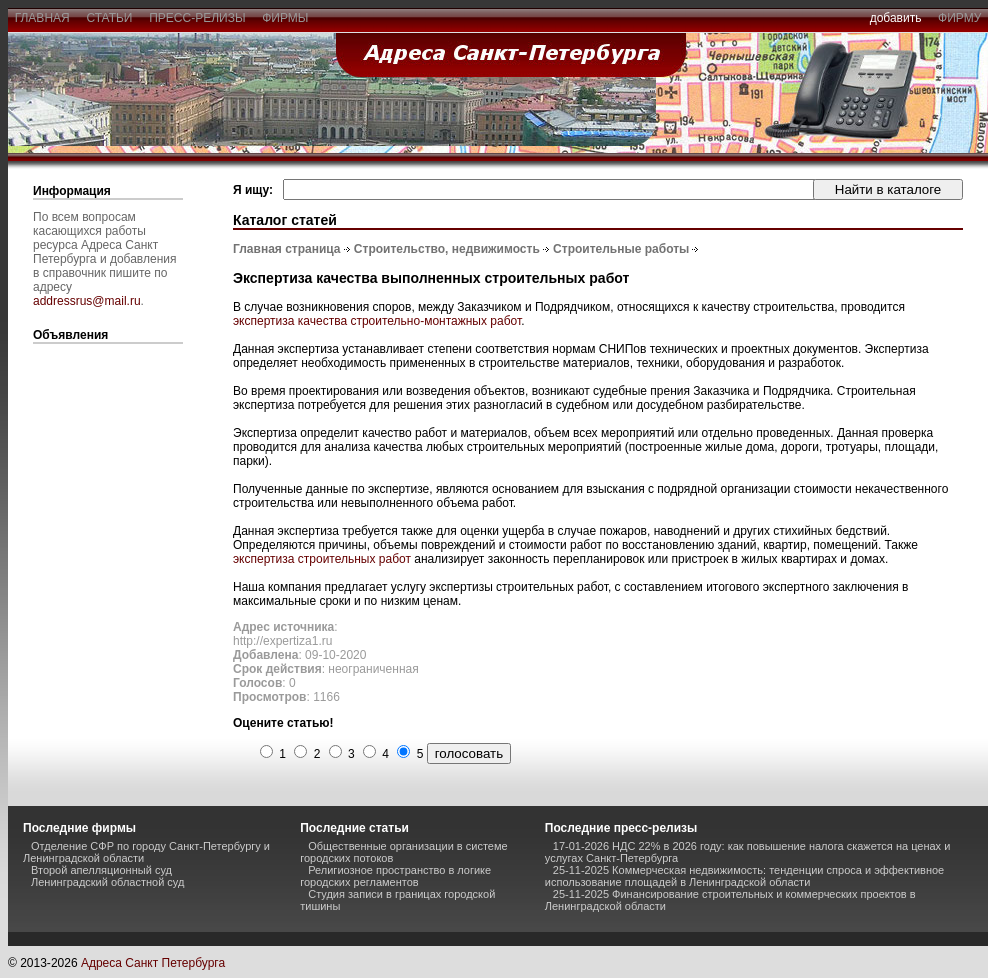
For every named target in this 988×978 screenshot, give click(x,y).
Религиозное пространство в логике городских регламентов (395, 876)
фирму (959, 18)
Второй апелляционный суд (101, 870)
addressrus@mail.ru (87, 301)
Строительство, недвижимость (447, 249)
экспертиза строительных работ (322, 559)
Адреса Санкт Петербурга (153, 963)
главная (42, 18)
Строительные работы (621, 249)
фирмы (286, 18)
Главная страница (287, 249)
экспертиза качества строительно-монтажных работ (377, 321)
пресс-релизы (198, 18)
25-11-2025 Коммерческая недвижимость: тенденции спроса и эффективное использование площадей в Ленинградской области (744, 876)
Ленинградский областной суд (107, 882)
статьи (109, 18)
